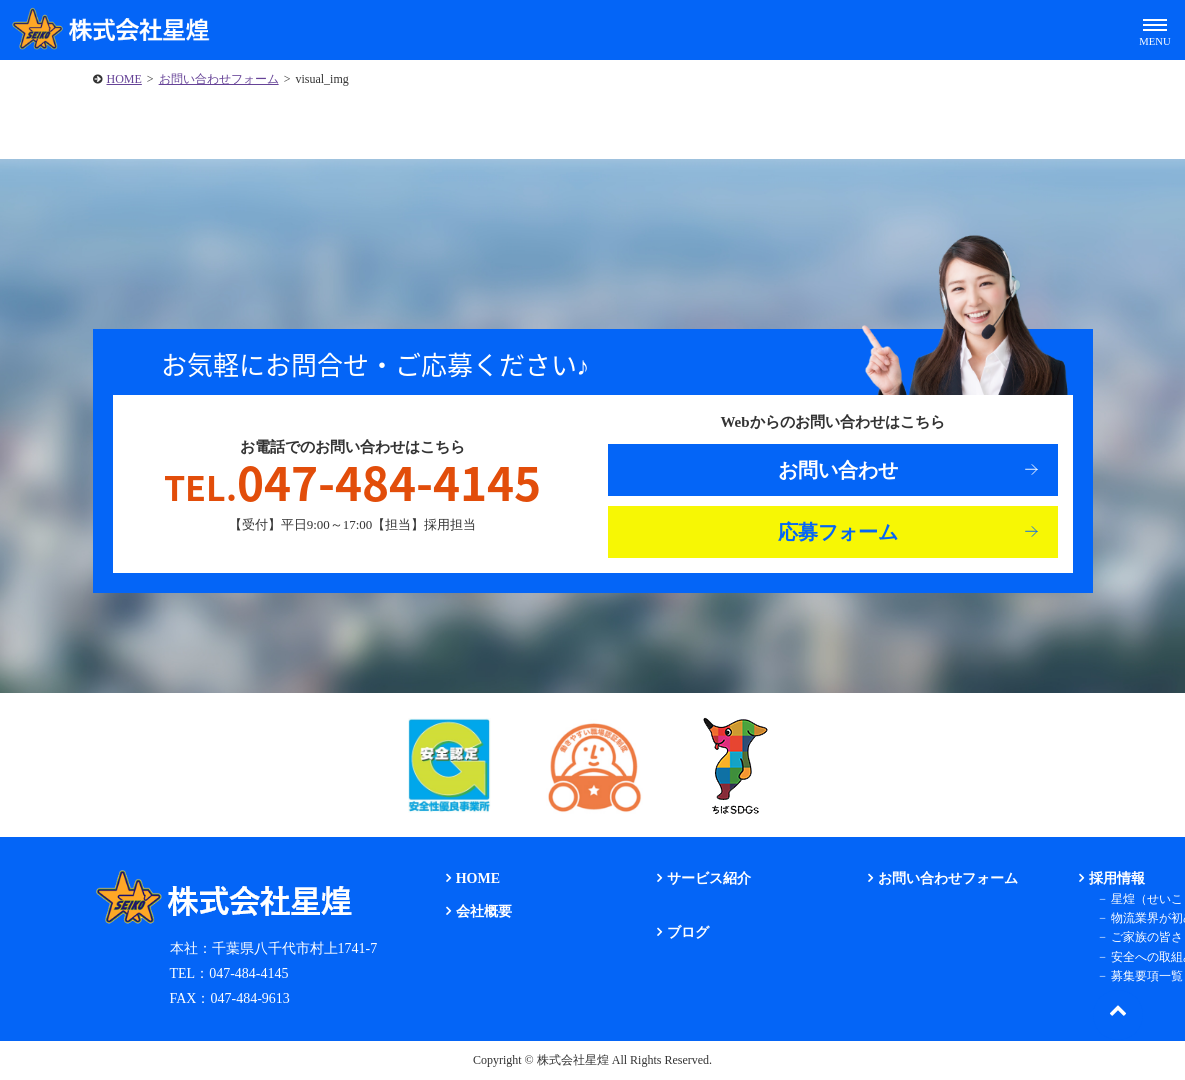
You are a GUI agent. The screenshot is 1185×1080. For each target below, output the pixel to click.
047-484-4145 (352, 482)
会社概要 (484, 911)
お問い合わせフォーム (219, 79)
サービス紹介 (709, 878)
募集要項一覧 (1147, 976)
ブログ (688, 932)
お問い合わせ (838, 470)
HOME (124, 79)
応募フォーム (838, 532)
